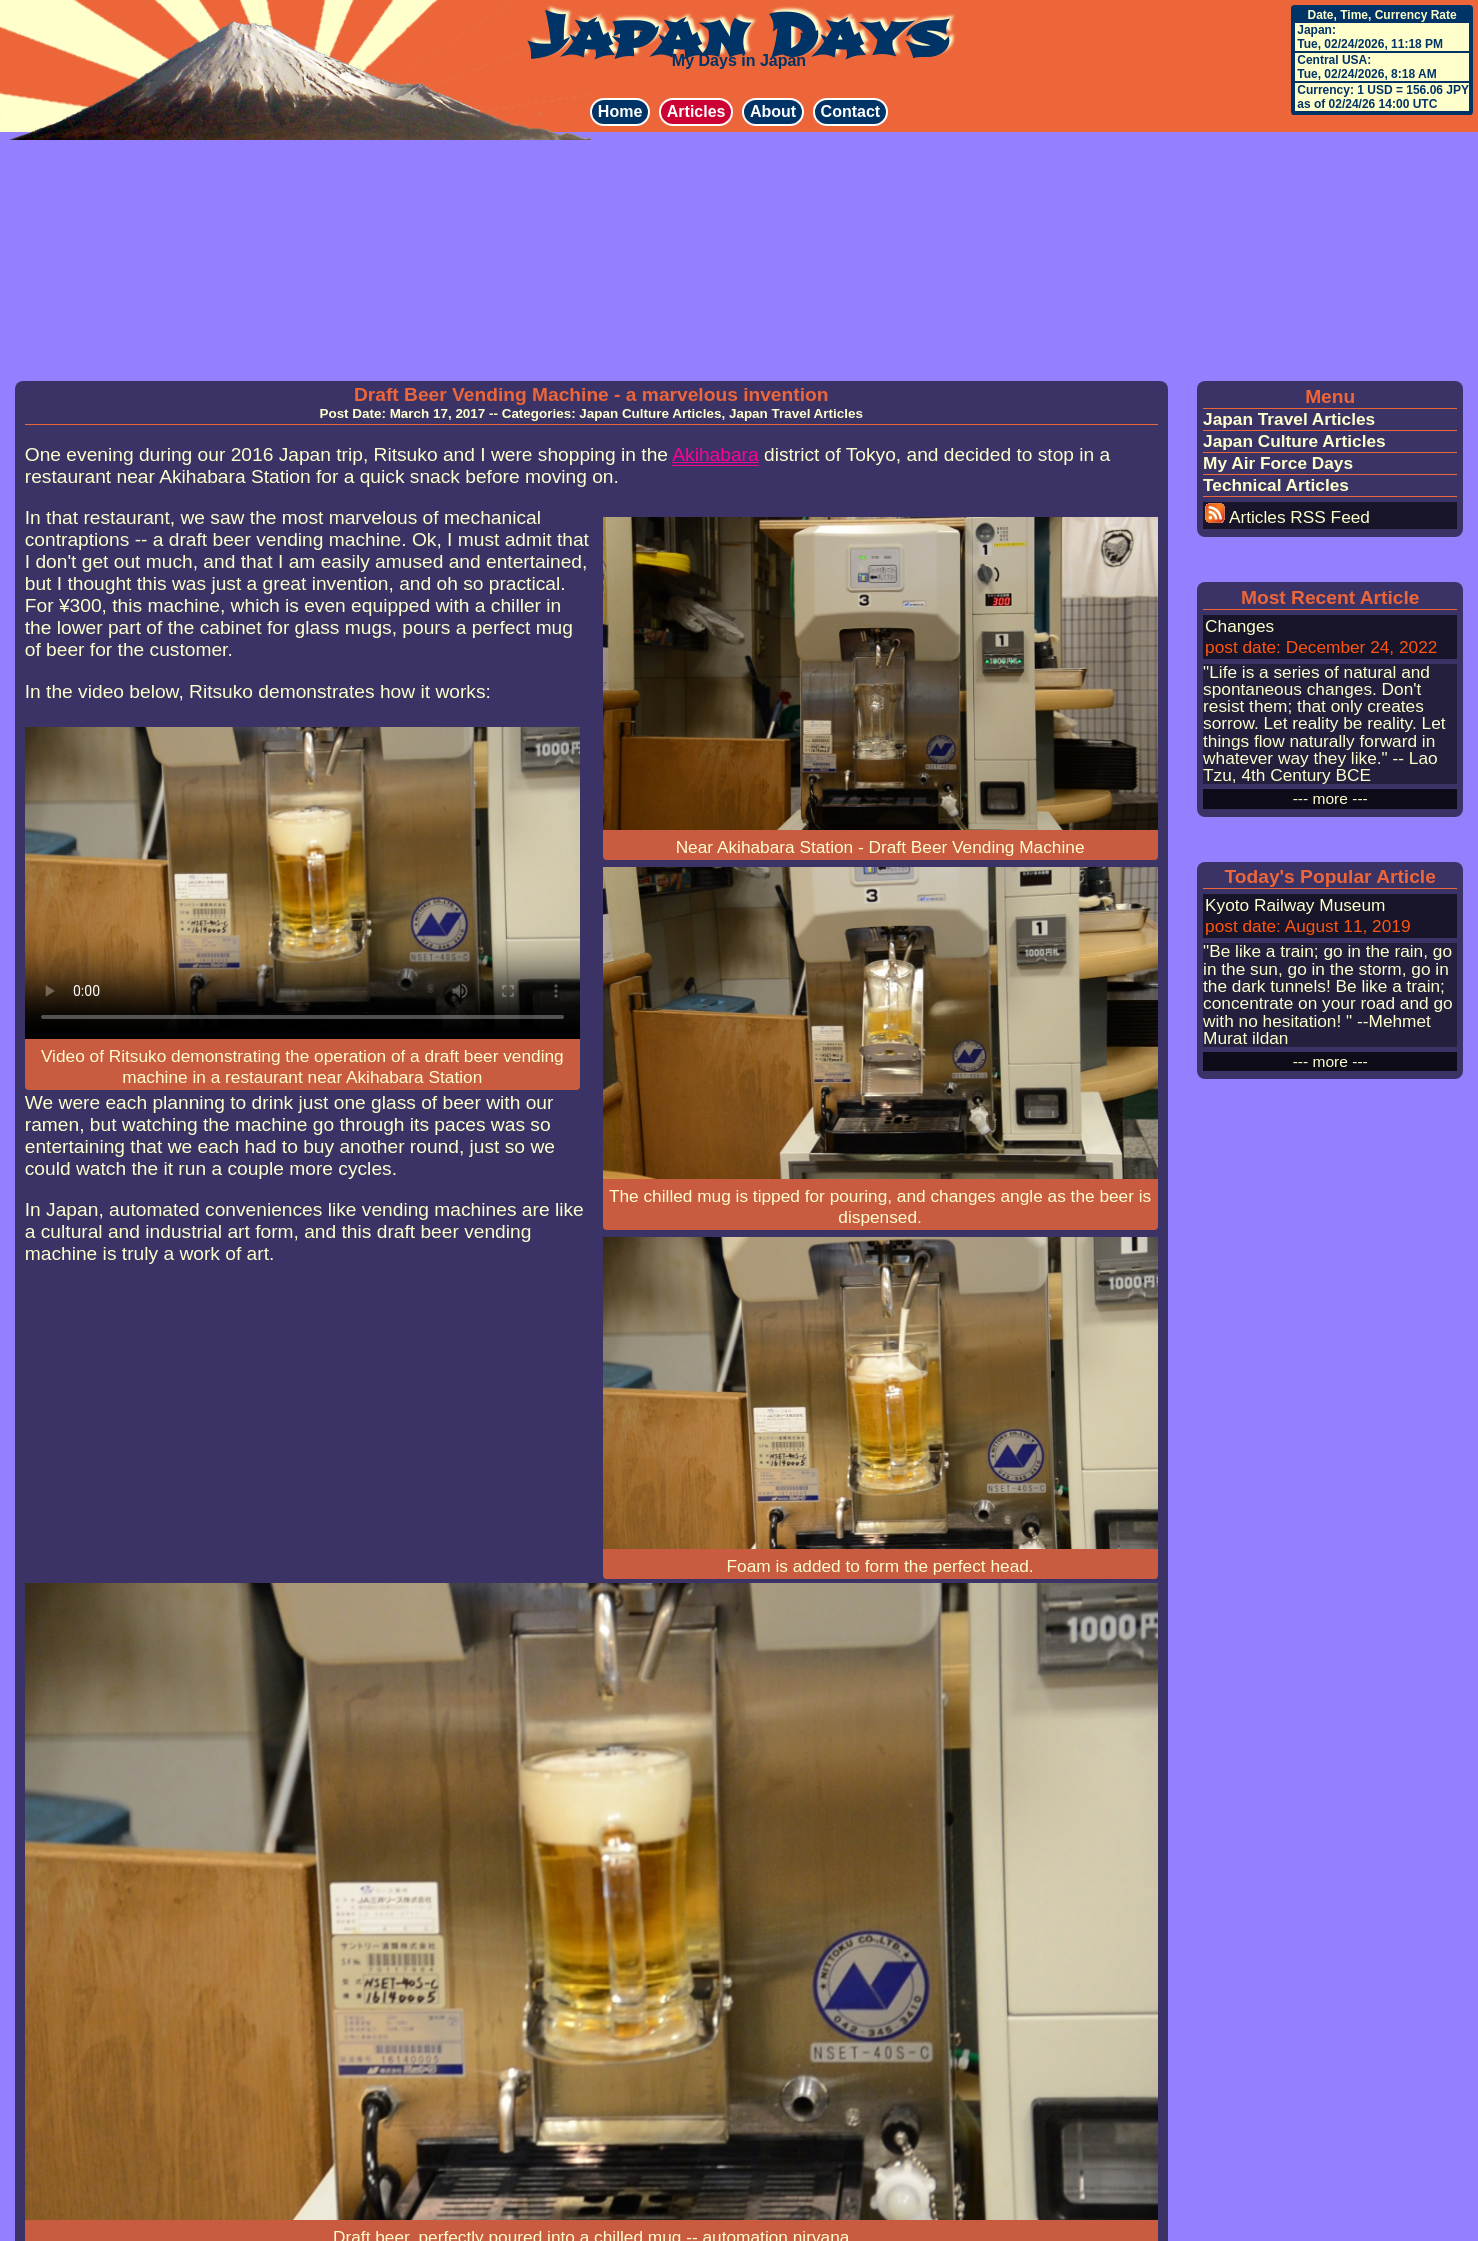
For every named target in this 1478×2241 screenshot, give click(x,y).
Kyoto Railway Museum (1307, 915)
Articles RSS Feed (1287, 515)
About (773, 111)
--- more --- (1330, 798)
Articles (696, 111)
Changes (1321, 636)
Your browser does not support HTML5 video (302, 883)
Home (620, 111)
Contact (851, 111)
